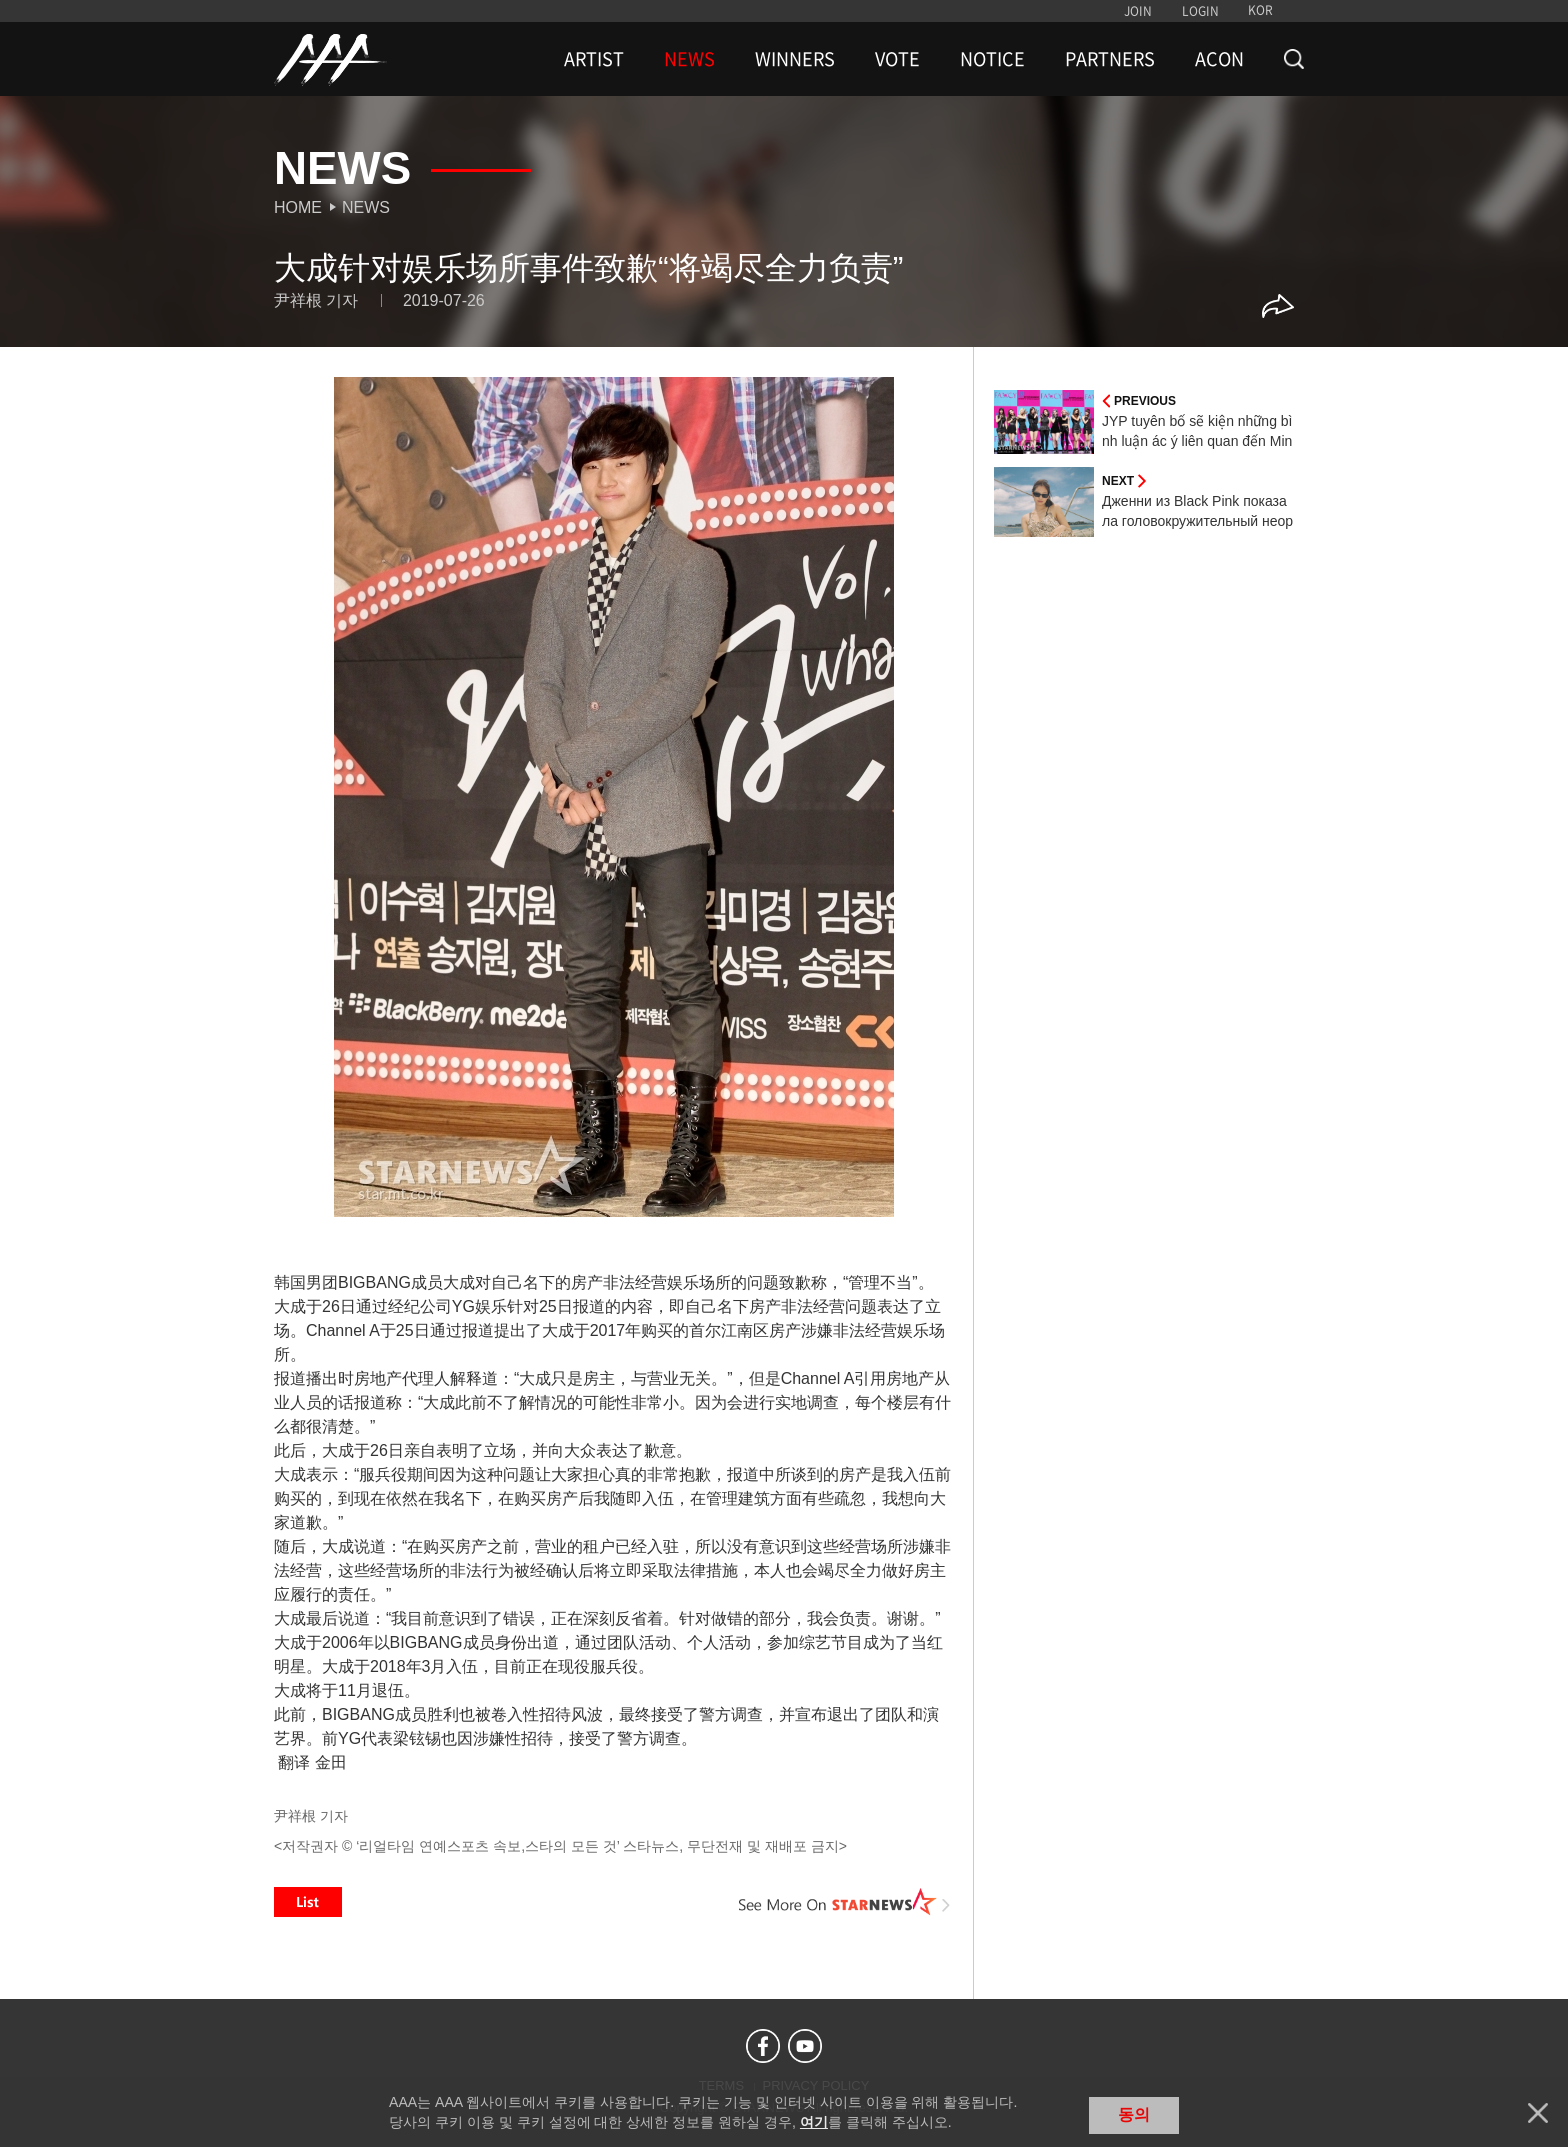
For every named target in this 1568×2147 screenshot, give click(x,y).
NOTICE (992, 59)
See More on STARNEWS (845, 1902)
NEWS (689, 59)
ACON (1219, 59)
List (308, 1902)
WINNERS (795, 59)
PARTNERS (1110, 59)
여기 (814, 2122)
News (366, 207)
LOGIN (1200, 11)
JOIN (1138, 11)
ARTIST (594, 59)
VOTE (897, 59)
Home (298, 207)
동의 (1134, 2114)
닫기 (1538, 2113)
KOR (1260, 10)
